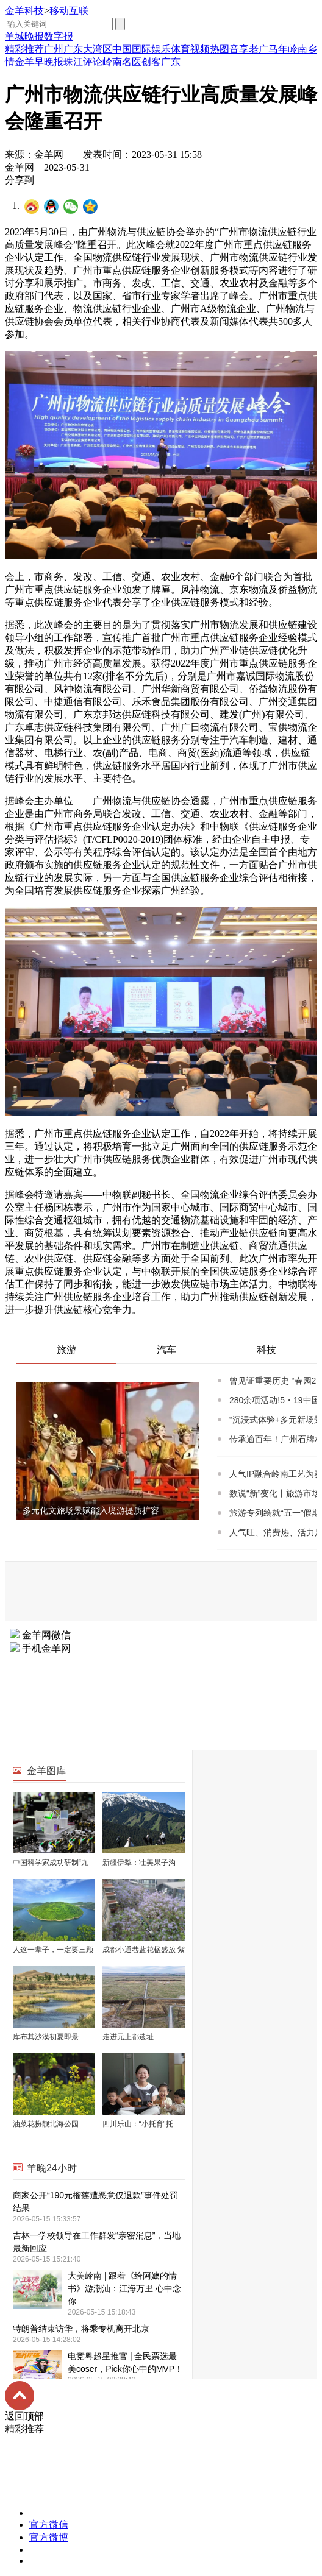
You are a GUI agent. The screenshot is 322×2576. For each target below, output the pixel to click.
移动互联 (68, 10)
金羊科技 (24, 10)
